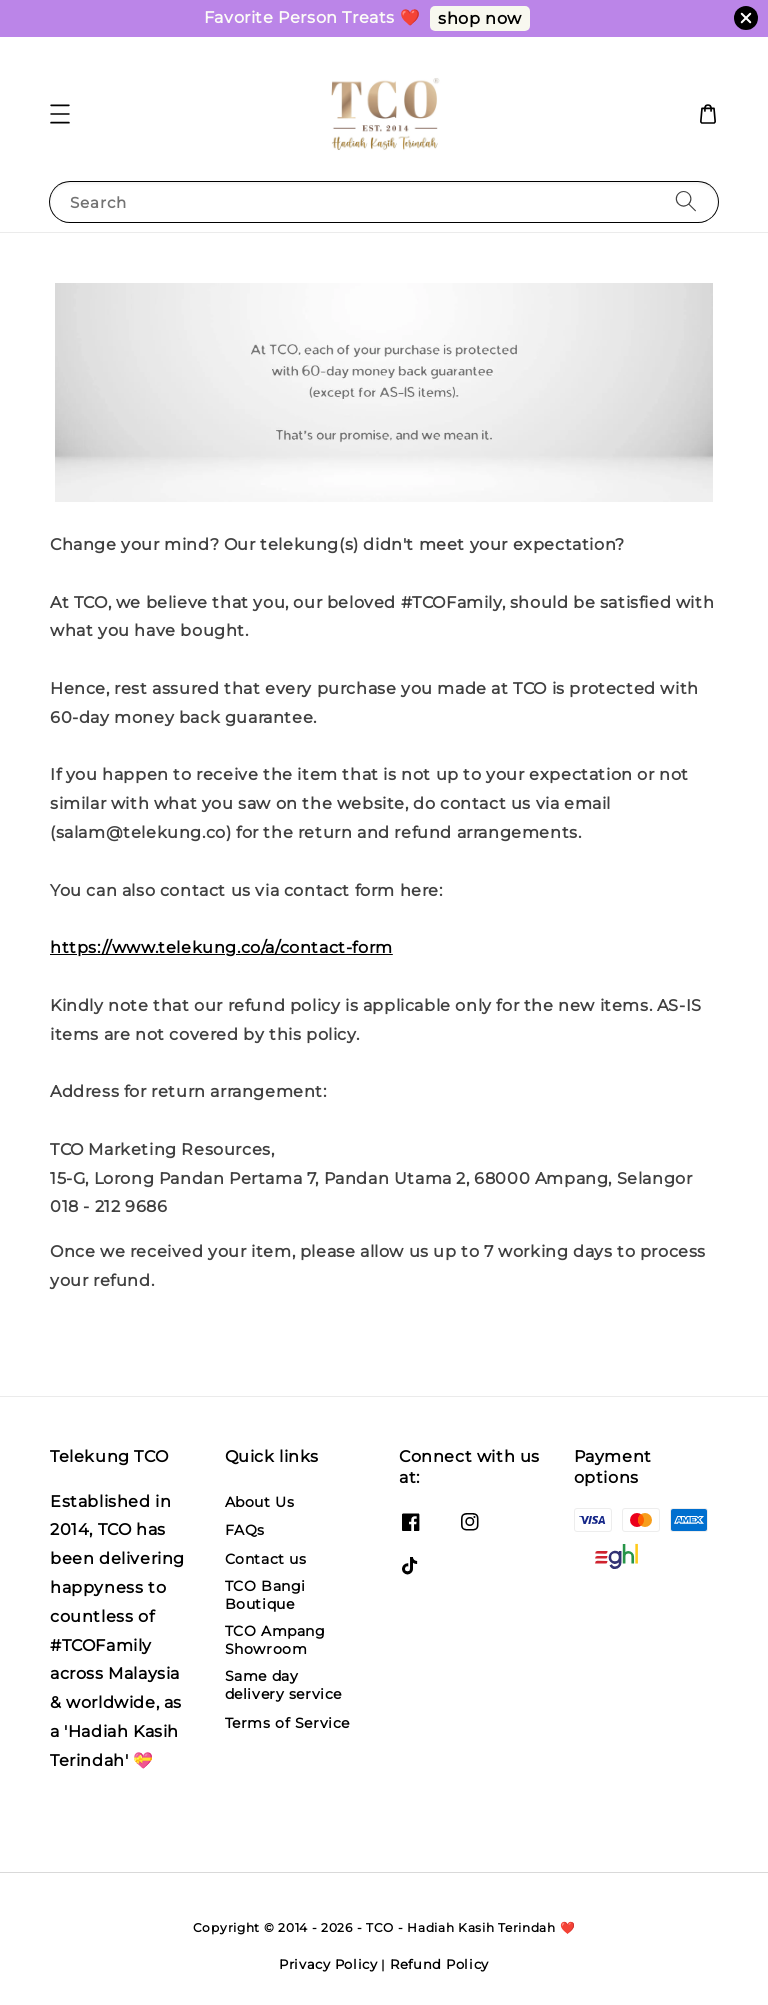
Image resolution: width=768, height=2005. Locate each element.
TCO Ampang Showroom (275, 1640)
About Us (260, 1502)
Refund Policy (439, 1964)
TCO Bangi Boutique (265, 1595)
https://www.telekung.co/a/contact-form (221, 947)
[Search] (686, 201)
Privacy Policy (328, 1964)
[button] (60, 114)
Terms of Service (288, 1723)
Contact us (266, 1559)
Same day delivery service (284, 1685)
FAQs (245, 1530)
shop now (480, 18)
